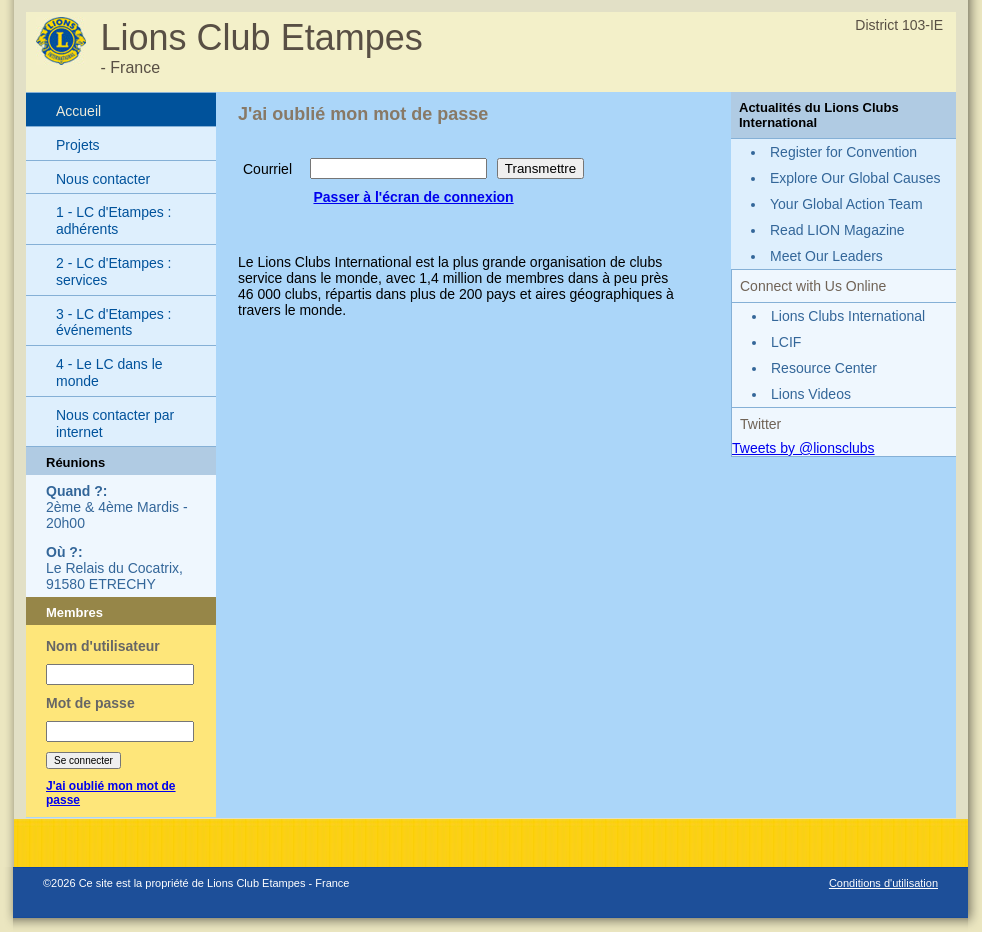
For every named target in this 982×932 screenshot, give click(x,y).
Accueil (78, 111)
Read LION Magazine (837, 230)
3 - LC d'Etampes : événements (114, 322)
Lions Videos (811, 394)
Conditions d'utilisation (883, 883)
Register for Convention (843, 152)
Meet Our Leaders (826, 256)
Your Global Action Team (846, 204)
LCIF (786, 342)
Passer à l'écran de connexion (413, 197)
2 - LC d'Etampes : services (114, 271)
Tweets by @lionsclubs (803, 448)
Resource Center (824, 368)
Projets (78, 145)
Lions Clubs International (848, 316)
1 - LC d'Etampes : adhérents (114, 220)
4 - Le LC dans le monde (109, 372)
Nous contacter (103, 179)
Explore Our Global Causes (855, 178)
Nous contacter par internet (115, 423)
